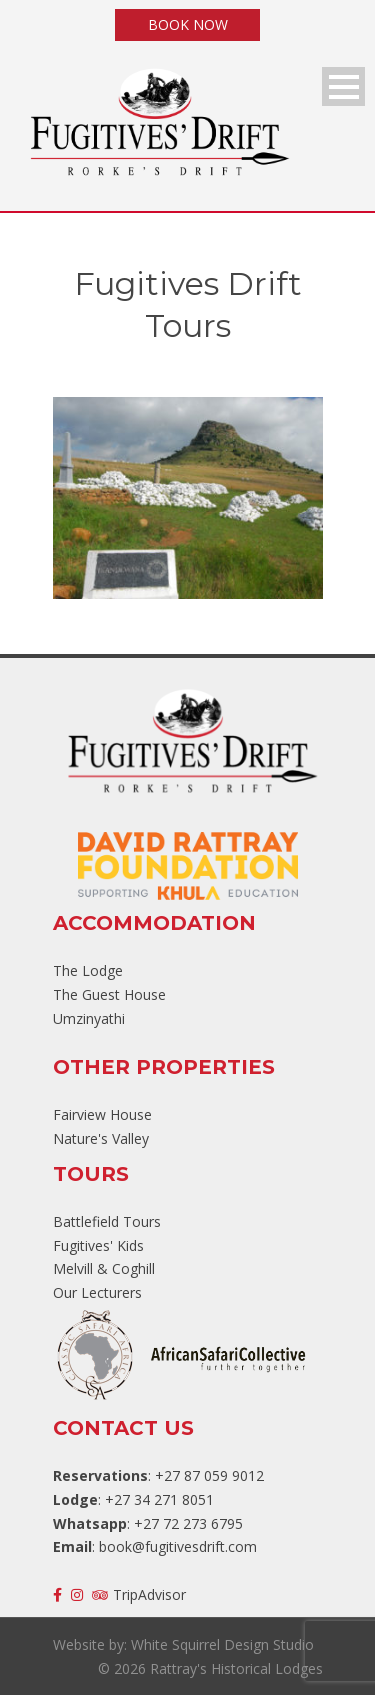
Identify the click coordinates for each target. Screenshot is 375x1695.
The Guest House (109, 994)
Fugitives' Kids (98, 1245)
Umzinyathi (89, 1018)
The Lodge (88, 970)
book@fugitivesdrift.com (178, 1546)
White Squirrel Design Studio (222, 1644)
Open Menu (343, 86)
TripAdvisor (139, 1594)
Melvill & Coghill (104, 1268)
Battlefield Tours (107, 1221)
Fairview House (102, 1114)
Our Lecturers (97, 1292)
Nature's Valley (101, 1138)
